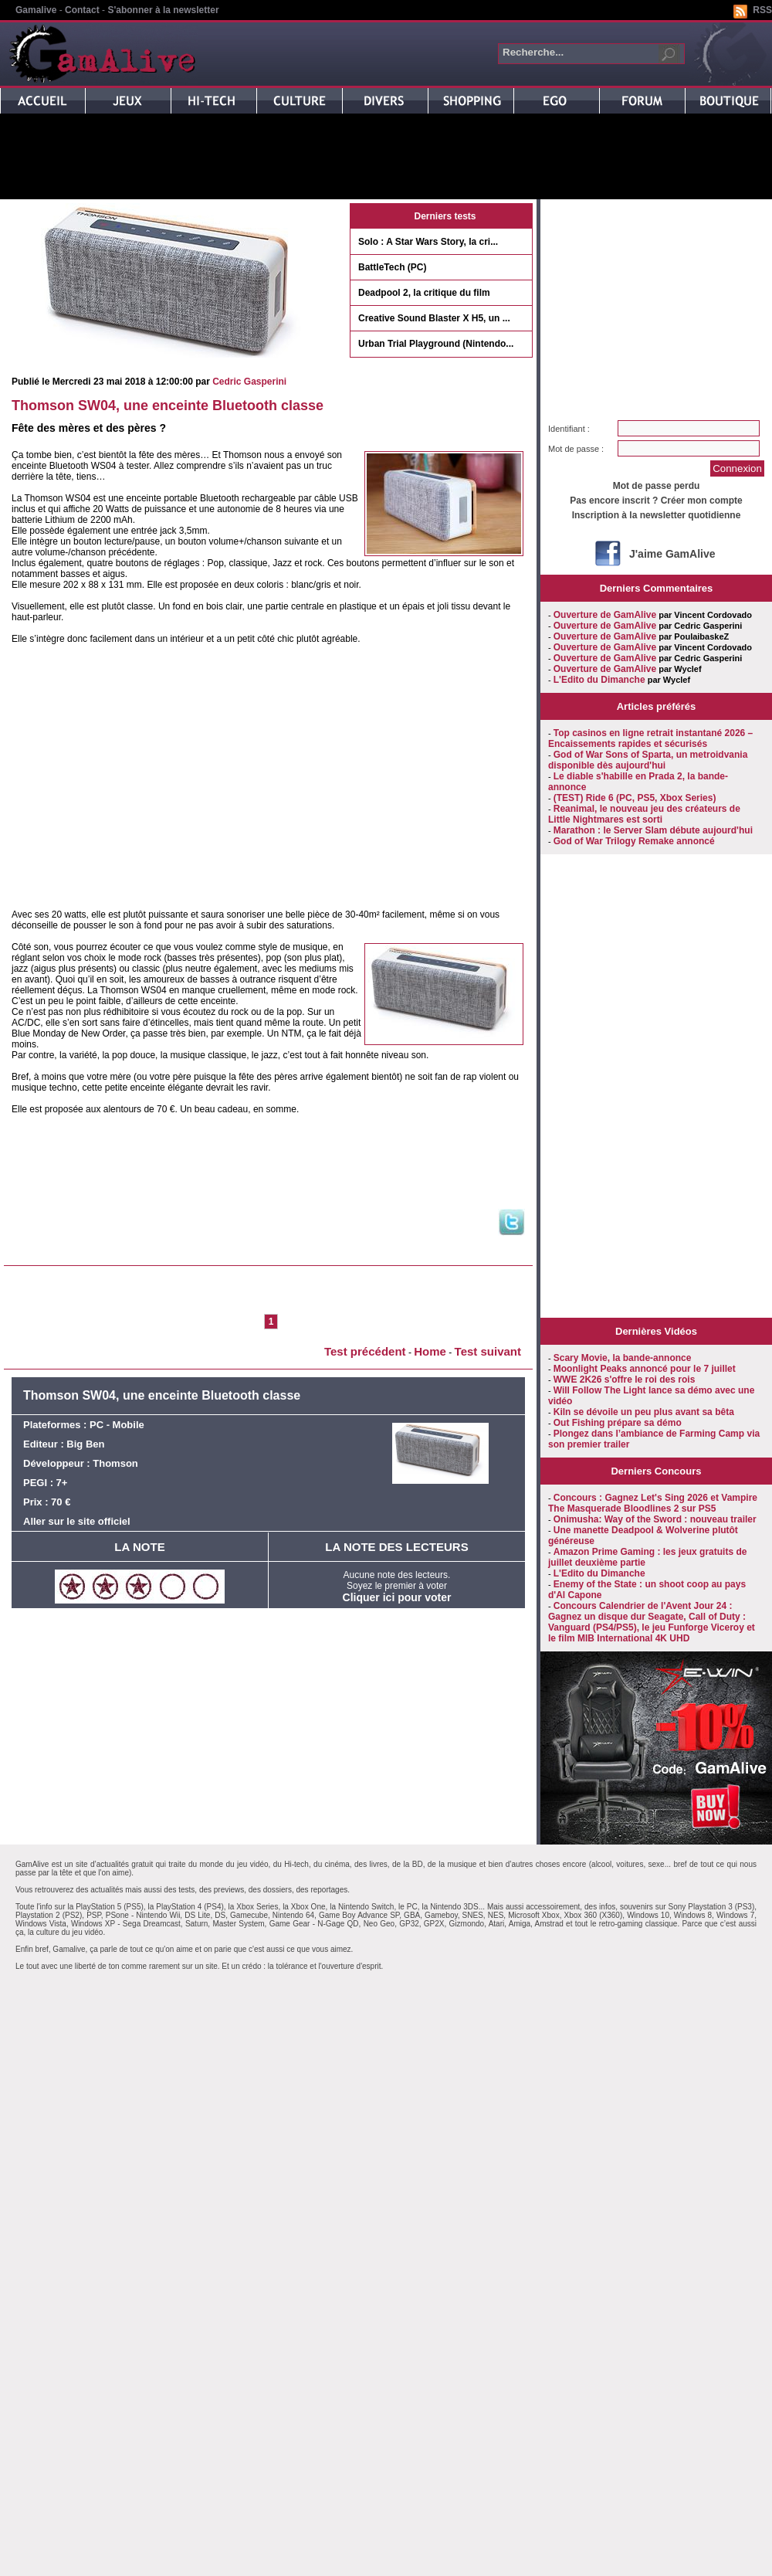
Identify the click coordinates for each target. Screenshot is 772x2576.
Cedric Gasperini (249, 381)
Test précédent (365, 1351)
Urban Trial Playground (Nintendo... (435, 343)
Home (430, 1351)
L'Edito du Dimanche (599, 679)
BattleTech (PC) (392, 267)
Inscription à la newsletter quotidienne (656, 515)
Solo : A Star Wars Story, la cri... (428, 241)
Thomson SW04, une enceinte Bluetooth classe (167, 405)
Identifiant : (569, 428)
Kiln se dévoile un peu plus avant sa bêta (644, 1412)
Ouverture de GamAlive (605, 614)
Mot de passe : (576, 448)
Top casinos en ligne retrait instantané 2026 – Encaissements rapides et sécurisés (650, 738)
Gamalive (35, 10)
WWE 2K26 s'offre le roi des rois (625, 1379)
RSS (762, 10)
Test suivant (488, 1351)
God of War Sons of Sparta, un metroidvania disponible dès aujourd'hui (647, 760)
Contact (82, 10)
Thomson (115, 1463)
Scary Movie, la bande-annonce (623, 1357)
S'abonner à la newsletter (162, 10)
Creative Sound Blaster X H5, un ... (434, 318)
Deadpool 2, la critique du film (424, 292)
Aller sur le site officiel (76, 1521)
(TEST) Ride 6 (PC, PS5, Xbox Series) (635, 797)
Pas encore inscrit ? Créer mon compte (656, 500)
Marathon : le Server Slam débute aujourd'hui (653, 830)
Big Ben (85, 1444)
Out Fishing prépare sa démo (618, 1422)
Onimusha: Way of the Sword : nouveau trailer (655, 1519)
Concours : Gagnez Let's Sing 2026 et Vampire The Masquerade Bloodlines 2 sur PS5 (652, 1503)
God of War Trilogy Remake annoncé (634, 841)
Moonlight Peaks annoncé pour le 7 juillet (645, 1368)
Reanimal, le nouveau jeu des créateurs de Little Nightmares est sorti (644, 814)
